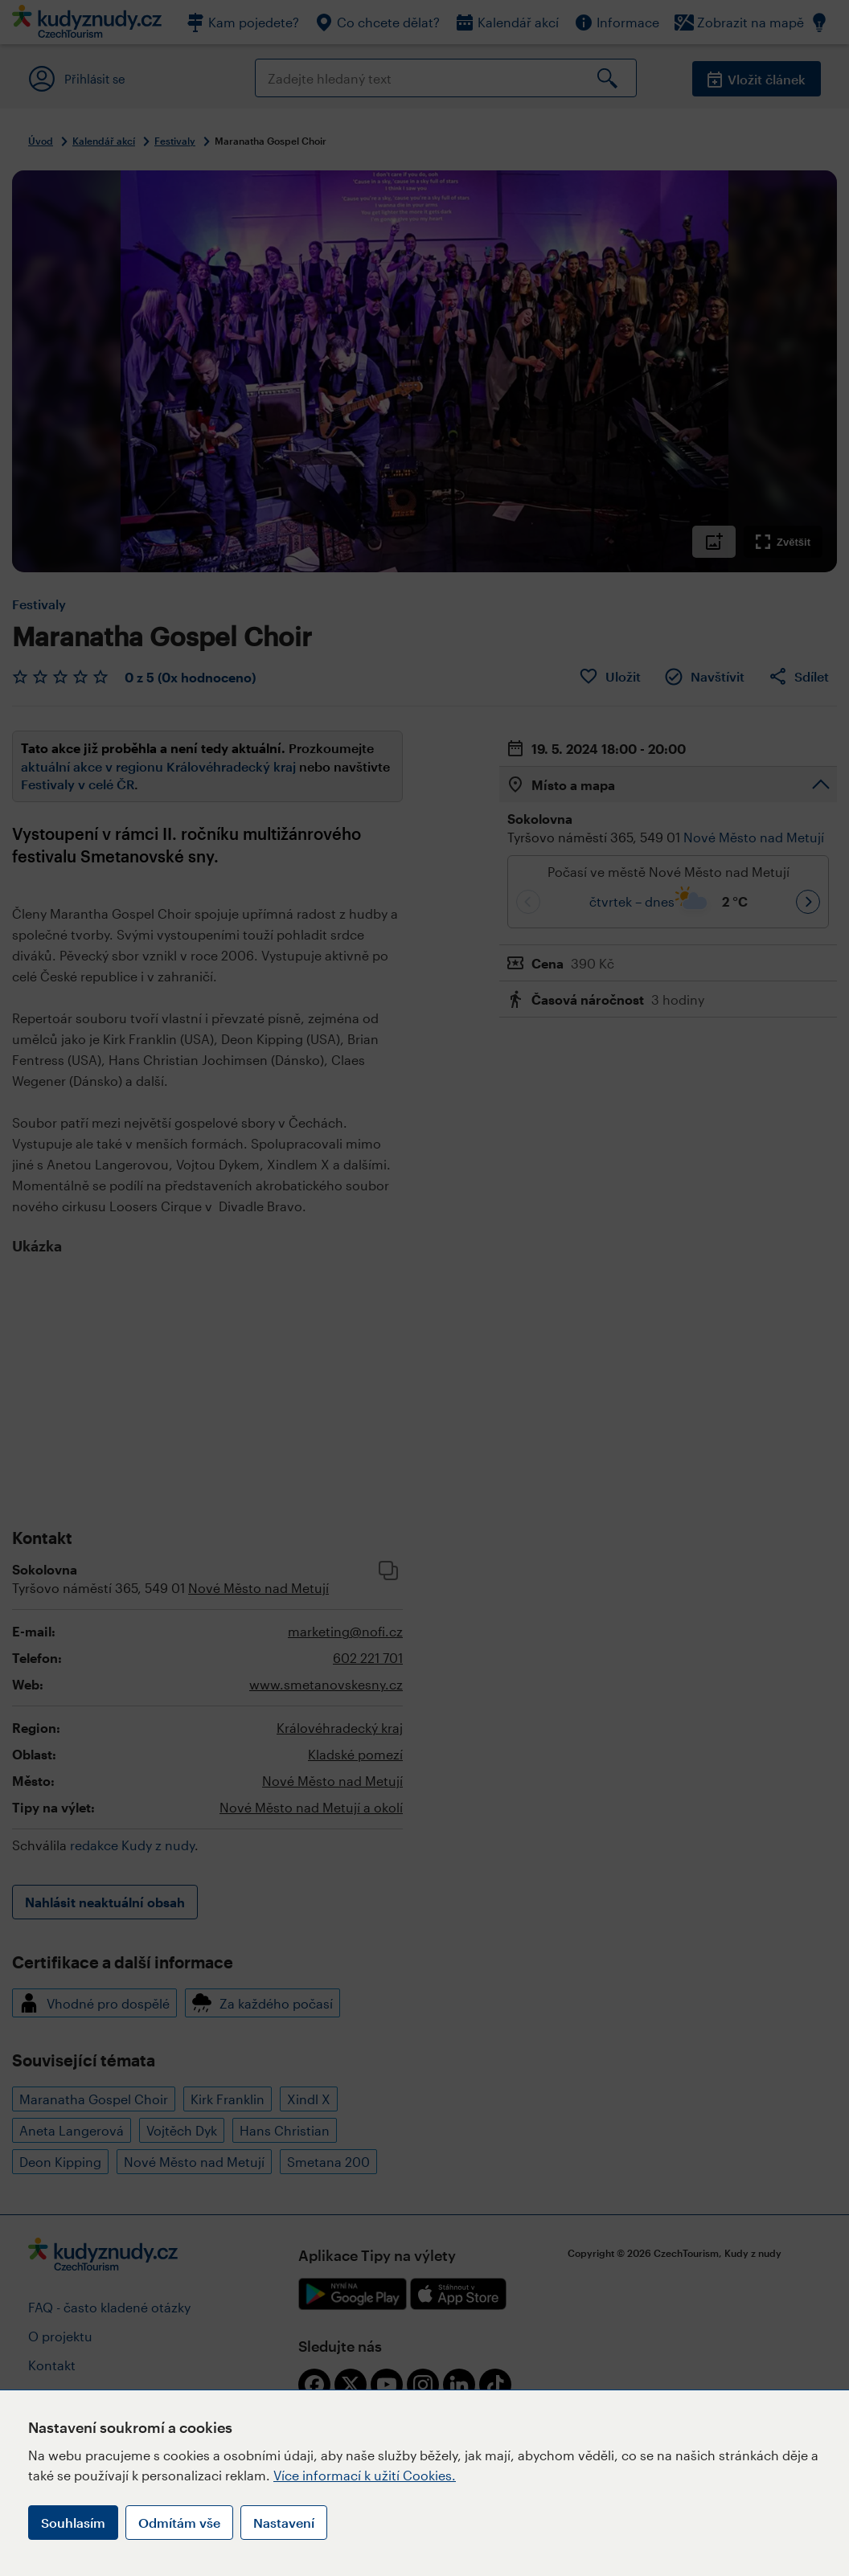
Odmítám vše (179, 2522)
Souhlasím (73, 2522)
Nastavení (283, 2522)
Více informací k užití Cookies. (364, 2475)
